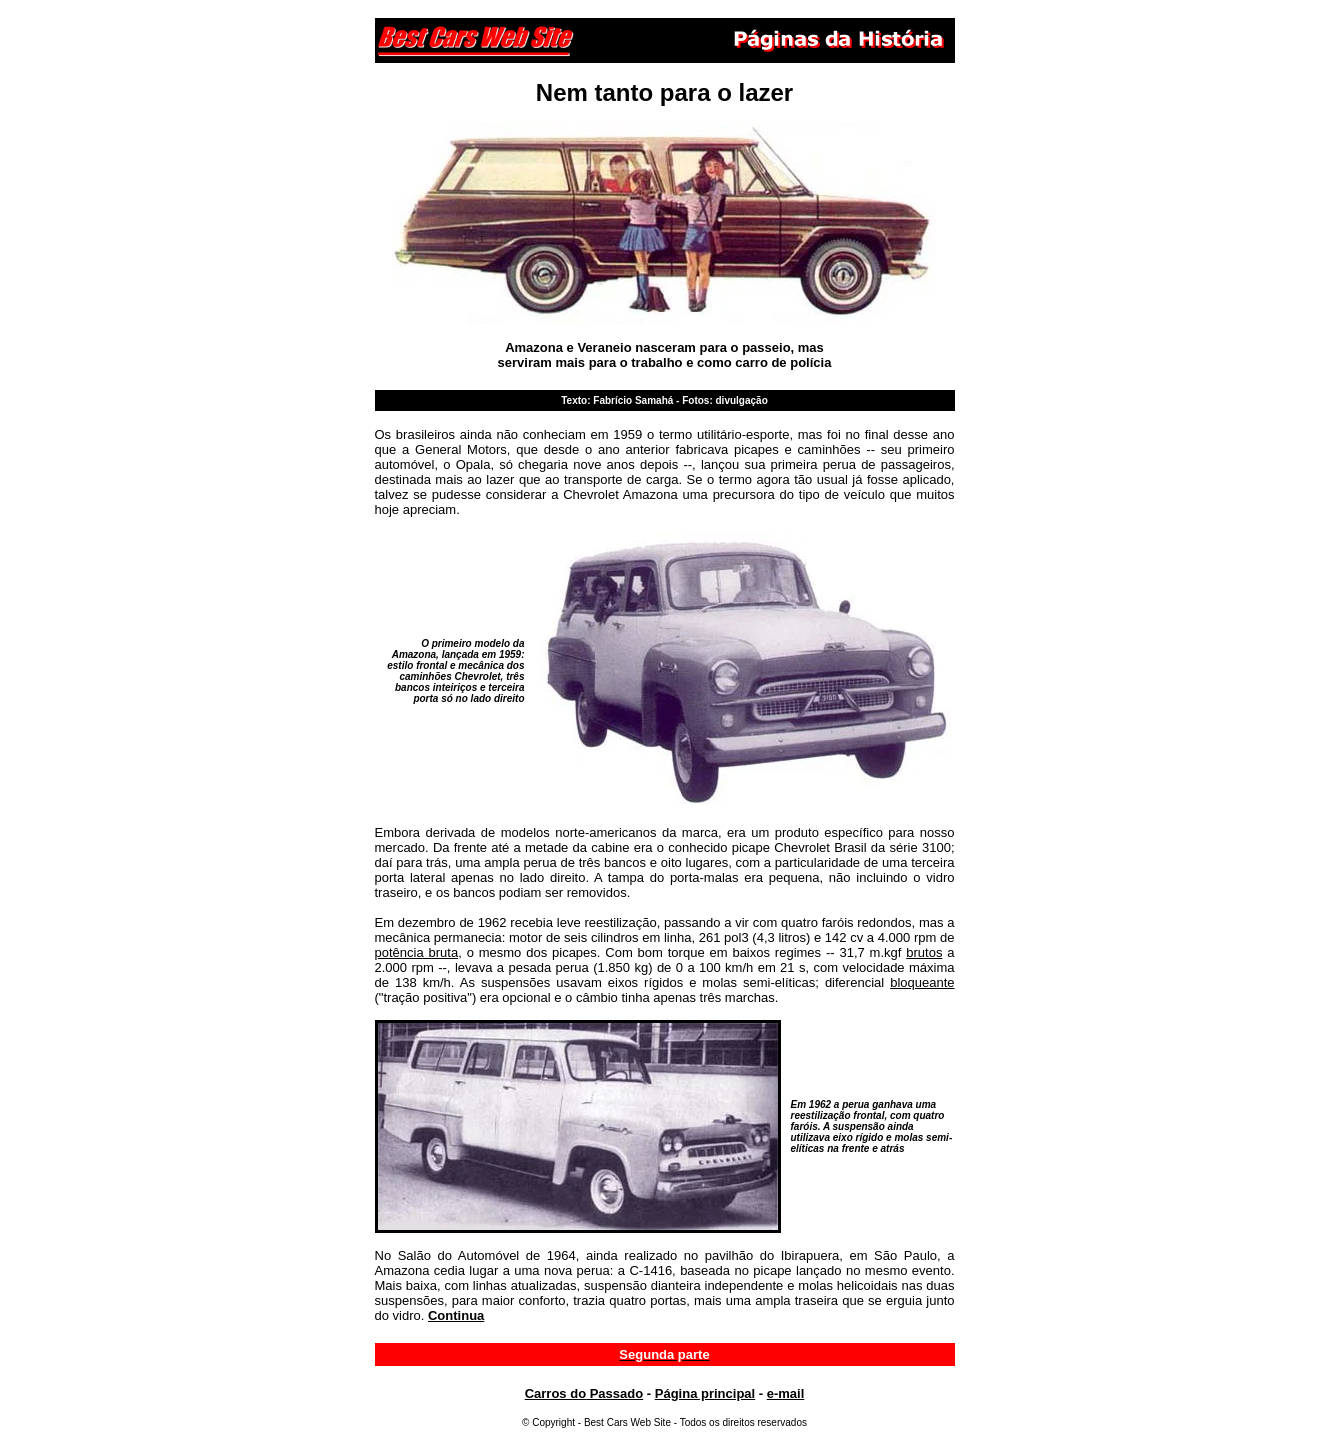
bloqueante (922, 982)
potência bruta (417, 952)
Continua (456, 1315)
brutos (924, 952)
